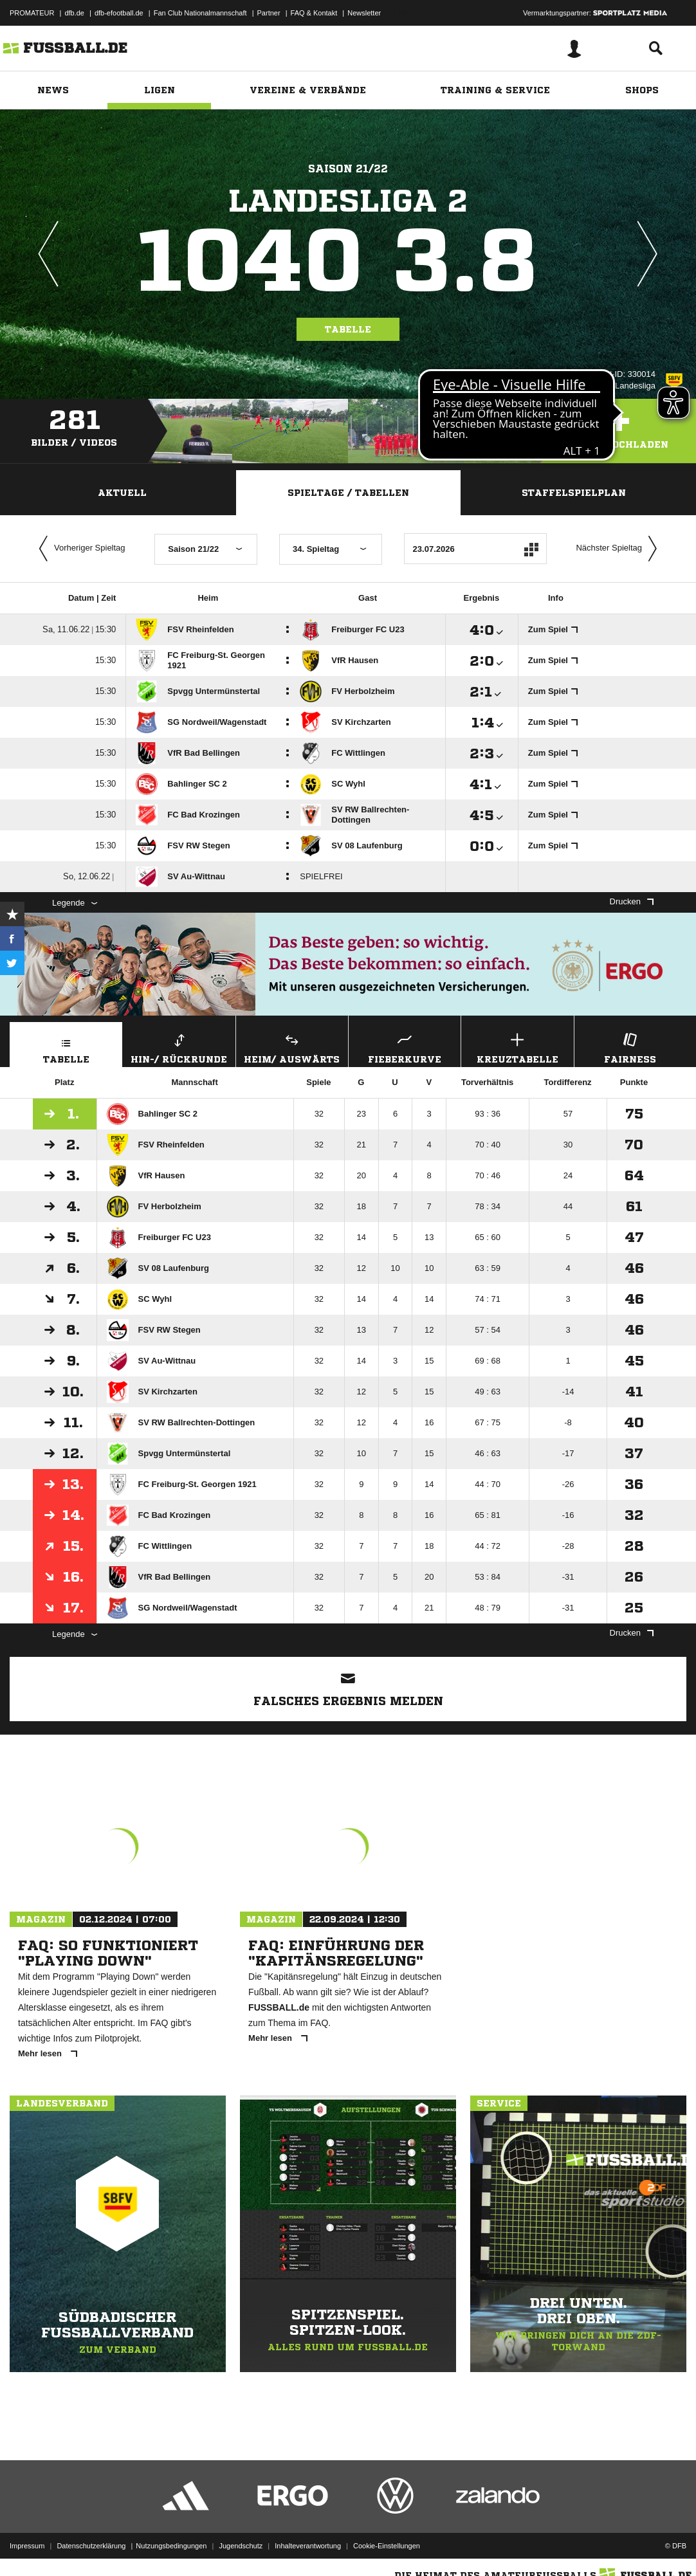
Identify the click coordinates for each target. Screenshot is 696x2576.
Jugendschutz (240, 2546)
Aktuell (122, 492)
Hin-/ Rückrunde (178, 1047)
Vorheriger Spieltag (79, 549)
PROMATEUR (32, 13)
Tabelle (348, 329)
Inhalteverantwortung (308, 2546)
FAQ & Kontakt (314, 13)
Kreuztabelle (517, 1047)
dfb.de (74, 13)
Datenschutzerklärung (91, 2546)
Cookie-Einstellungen (386, 2546)
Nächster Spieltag (619, 549)
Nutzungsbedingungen (171, 2546)
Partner (268, 13)
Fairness (630, 1047)
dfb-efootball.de (119, 13)
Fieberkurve (404, 1047)
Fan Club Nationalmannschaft (200, 13)
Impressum (27, 2546)
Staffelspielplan (574, 492)
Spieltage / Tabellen (348, 492)
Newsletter (364, 13)
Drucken (632, 901)
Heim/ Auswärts (292, 1047)
